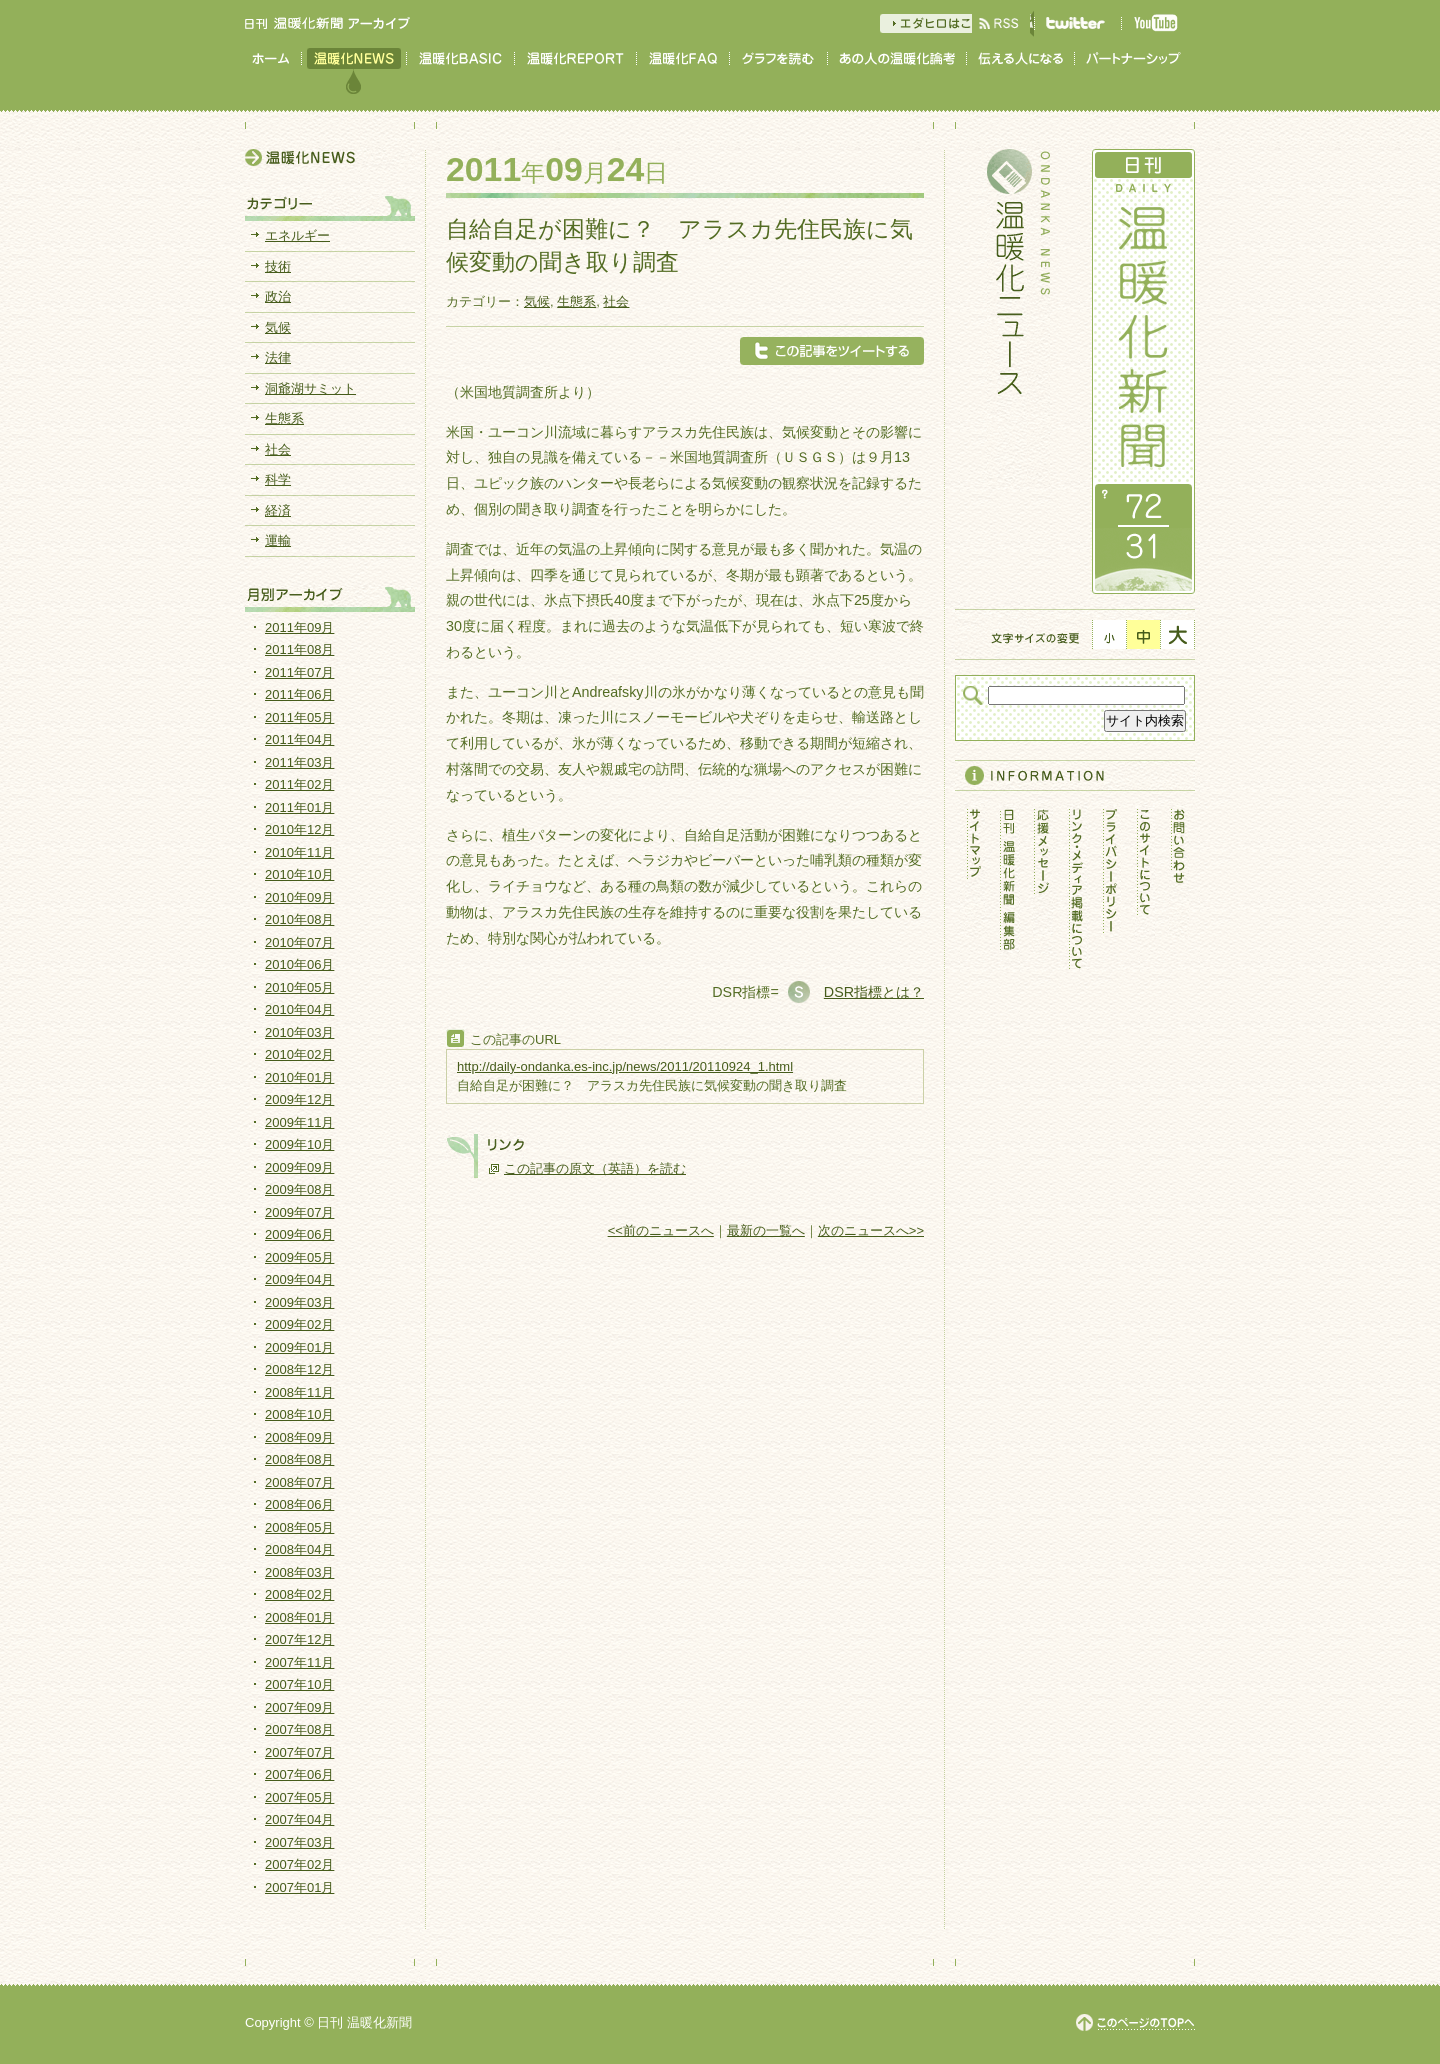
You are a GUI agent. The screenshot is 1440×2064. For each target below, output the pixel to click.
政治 (278, 296)
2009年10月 (299, 1144)
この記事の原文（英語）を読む (595, 1168)
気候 (537, 301)
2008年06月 (299, 1504)
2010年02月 (299, 1054)
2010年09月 (299, 897)
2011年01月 (299, 807)
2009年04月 (299, 1279)
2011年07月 (299, 672)
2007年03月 (299, 1842)
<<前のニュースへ (661, 1230)
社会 (616, 301)
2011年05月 (299, 717)
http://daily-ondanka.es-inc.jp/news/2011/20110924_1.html (625, 1066)
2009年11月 (299, 1122)
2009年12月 (299, 1099)
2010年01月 (299, 1077)
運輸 (278, 540)
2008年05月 (299, 1527)
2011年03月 (299, 762)
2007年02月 (299, 1864)
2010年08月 (299, 919)
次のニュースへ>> (871, 1230)
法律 (278, 357)
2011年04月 (299, 739)
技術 (278, 266)
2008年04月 (299, 1549)
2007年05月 (299, 1797)
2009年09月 (299, 1167)
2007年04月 (299, 1819)
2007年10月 (299, 1684)
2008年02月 (299, 1594)
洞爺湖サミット (310, 388)
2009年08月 (299, 1189)
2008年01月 (299, 1617)
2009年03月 (299, 1302)
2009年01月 (299, 1347)
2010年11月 (299, 852)
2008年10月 (299, 1414)
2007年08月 (299, 1729)
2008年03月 (299, 1572)
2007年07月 (299, 1752)
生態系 (576, 301)
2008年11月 (299, 1392)
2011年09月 (299, 627)
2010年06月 (299, 964)
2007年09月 (299, 1707)
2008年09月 (299, 1437)
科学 (278, 479)
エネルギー (297, 235)
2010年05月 (299, 987)
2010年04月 (299, 1009)
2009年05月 (299, 1257)
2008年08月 (299, 1459)
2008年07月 (299, 1482)
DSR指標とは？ (874, 992)
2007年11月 (299, 1662)
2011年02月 (299, 784)
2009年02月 (299, 1324)
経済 (278, 510)
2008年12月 (299, 1369)
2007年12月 (299, 1639)
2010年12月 (299, 829)
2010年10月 (299, 874)
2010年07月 (299, 942)
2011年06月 (299, 694)
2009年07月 (299, 1212)
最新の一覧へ (766, 1230)
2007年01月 (299, 1887)
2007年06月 (299, 1774)
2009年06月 (299, 1234)
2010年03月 (299, 1032)
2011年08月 (299, 649)
